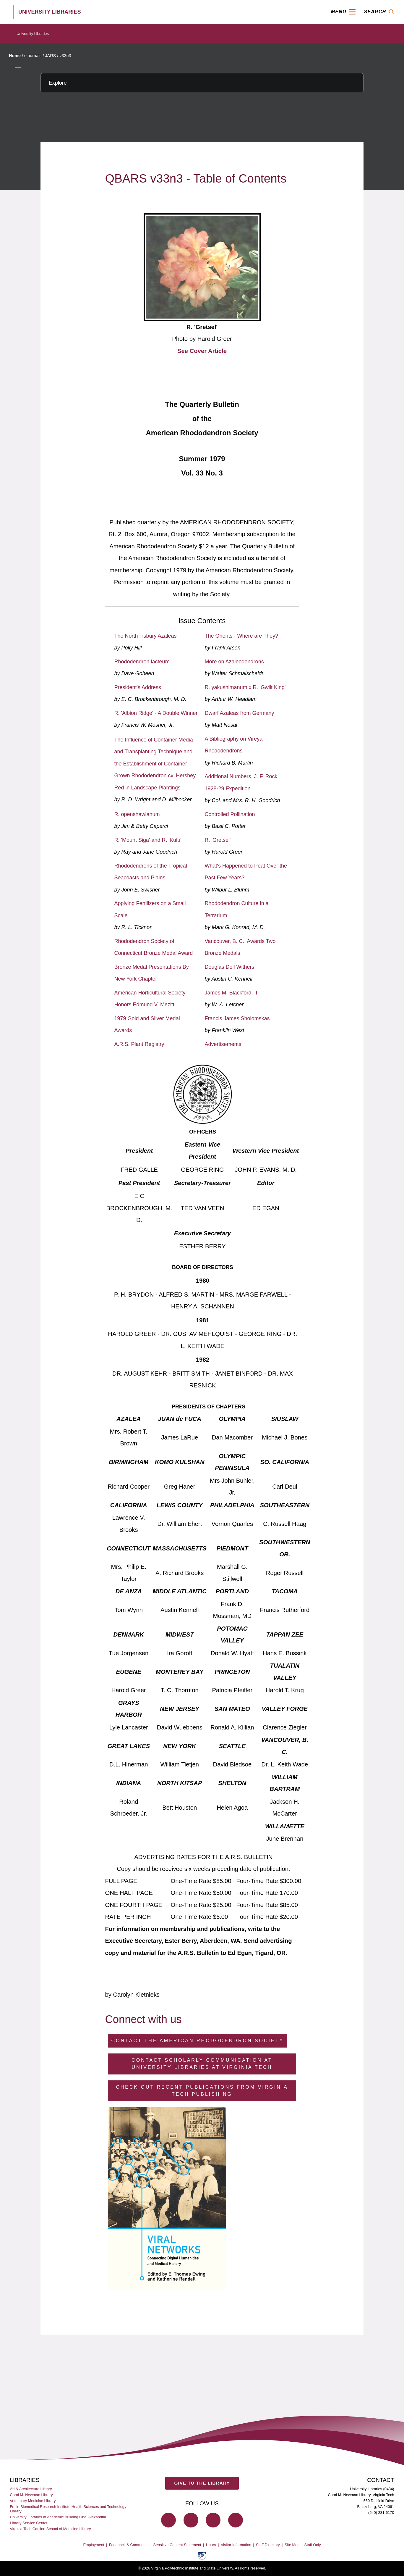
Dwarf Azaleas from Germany (239, 713)
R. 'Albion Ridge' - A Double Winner (156, 713)
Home (15, 55)
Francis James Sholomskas (237, 1018)
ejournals (32, 55)
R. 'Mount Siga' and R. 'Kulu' (147, 840)
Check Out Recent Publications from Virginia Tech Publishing (202, 2091)
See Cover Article (202, 351)
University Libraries (33, 33)
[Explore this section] (202, 82)
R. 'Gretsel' (218, 840)
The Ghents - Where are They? (241, 636)
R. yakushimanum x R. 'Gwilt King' (245, 687)
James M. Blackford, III (232, 993)
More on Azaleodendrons (234, 662)
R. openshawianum (137, 814)
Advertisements (223, 1044)
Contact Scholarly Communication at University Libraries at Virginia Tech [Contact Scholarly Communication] (202, 2064)
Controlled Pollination (230, 814)
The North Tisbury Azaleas (145, 636)
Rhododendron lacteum (142, 662)
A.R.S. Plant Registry (139, 1044)
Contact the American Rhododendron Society (197, 2040)
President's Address (137, 687)
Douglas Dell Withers (229, 967)
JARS (50, 55)
